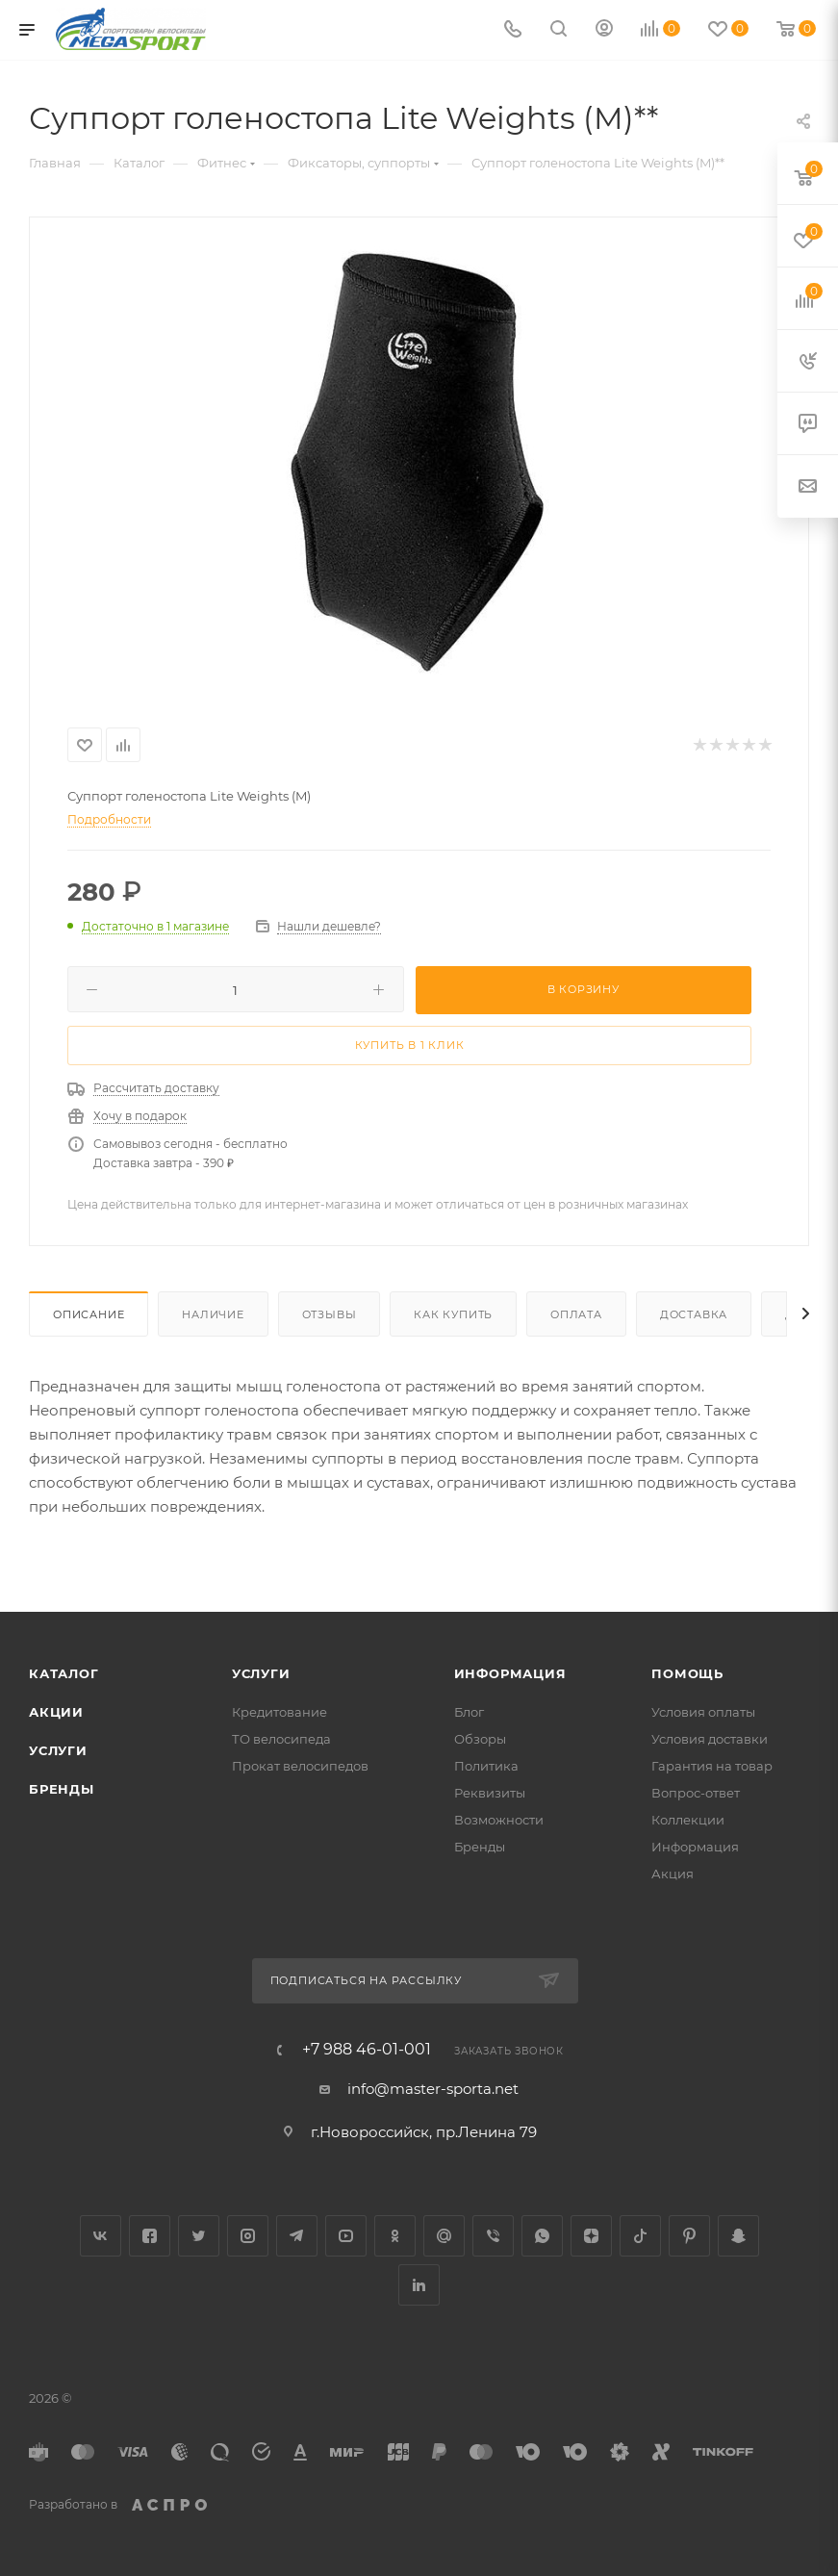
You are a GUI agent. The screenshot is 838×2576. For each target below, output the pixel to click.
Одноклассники (395, 2236)
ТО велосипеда (281, 1739)
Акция (672, 1873)
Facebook (149, 2236)
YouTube (346, 2236)
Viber (493, 2236)
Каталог (64, 1673)
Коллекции (687, 1819)
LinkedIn (419, 2285)
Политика (486, 1765)
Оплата (576, 1314)
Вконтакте (100, 2236)
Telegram (296, 2236)
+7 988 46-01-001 (366, 2049)
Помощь (687, 1673)
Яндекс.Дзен (591, 2236)
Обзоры (480, 1739)
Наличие (213, 1314)
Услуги (58, 1750)
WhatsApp (542, 2236)
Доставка (693, 1314)
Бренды (61, 1789)
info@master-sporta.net (433, 2088)
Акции (56, 1712)
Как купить (453, 1314)
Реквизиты (489, 1792)
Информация (510, 1673)
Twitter (198, 2236)
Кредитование (279, 1712)
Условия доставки (709, 1739)
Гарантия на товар (712, 1765)
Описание (88, 1314)
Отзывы (329, 1314)
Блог (469, 1712)
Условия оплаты (703, 1712)
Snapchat (738, 2236)
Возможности (499, 1819)
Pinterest (689, 2236)
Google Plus (444, 2236)
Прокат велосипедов (300, 1765)
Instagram (247, 2236)
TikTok (640, 2236)
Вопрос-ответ (695, 1792)
